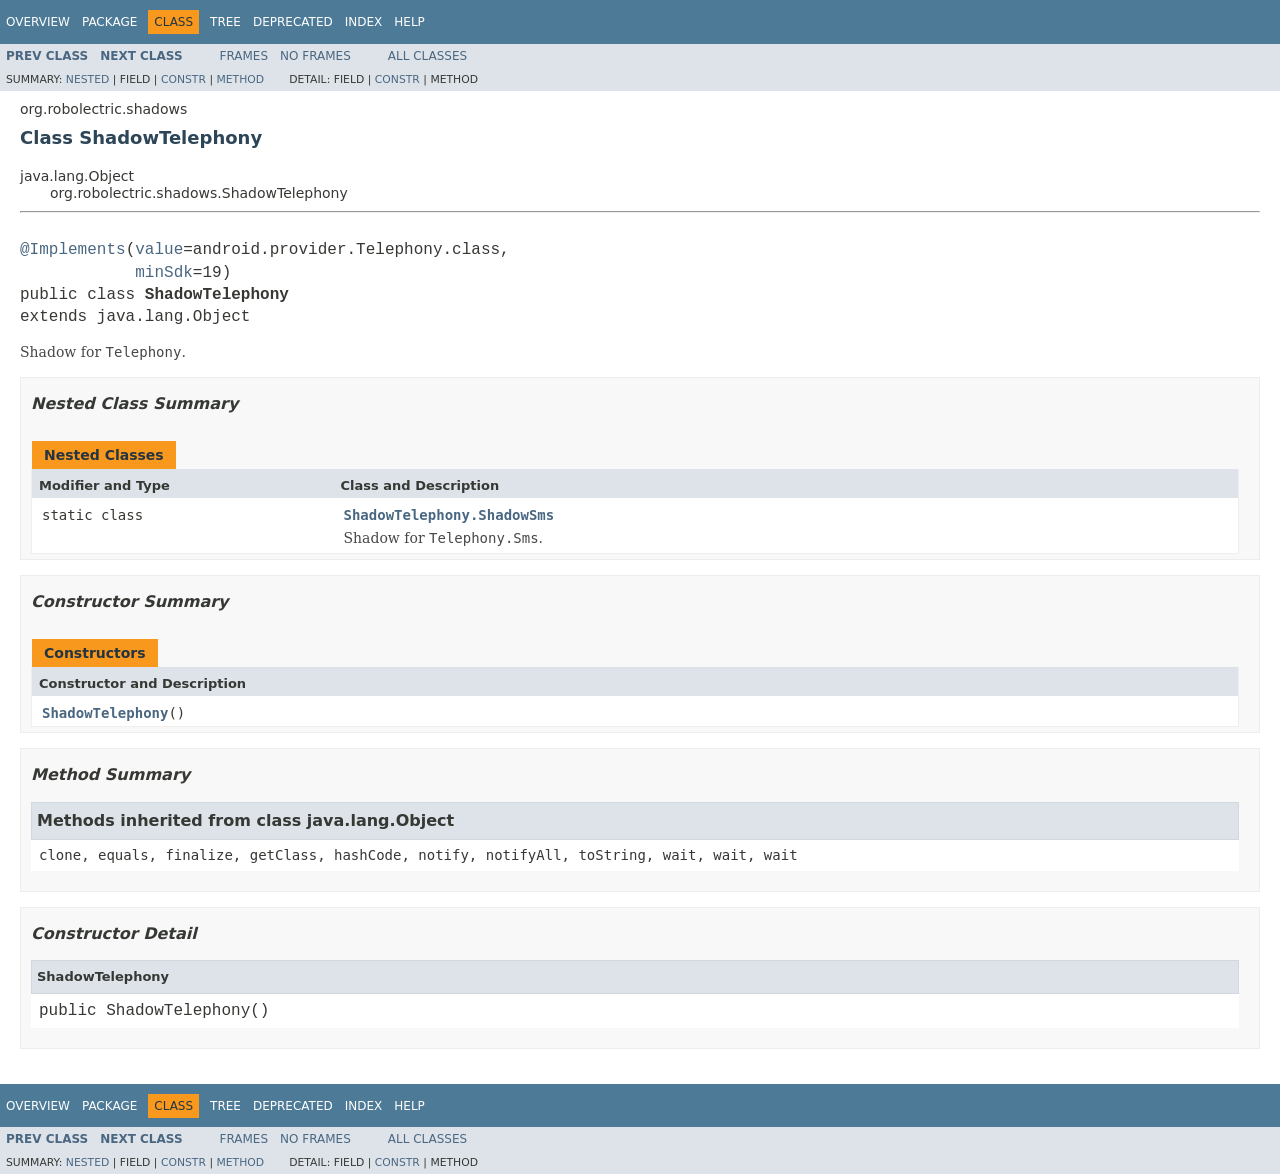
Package (109, 22)
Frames (244, 56)
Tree (225, 22)
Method (240, 79)
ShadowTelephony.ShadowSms (449, 515)
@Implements (73, 250)
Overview (38, 22)
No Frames (315, 56)
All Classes (427, 56)
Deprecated (293, 22)
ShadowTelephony (105, 713)
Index (364, 22)
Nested (87, 79)
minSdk (164, 273)
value (159, 250)
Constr (183, 79)
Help (409, 22)
